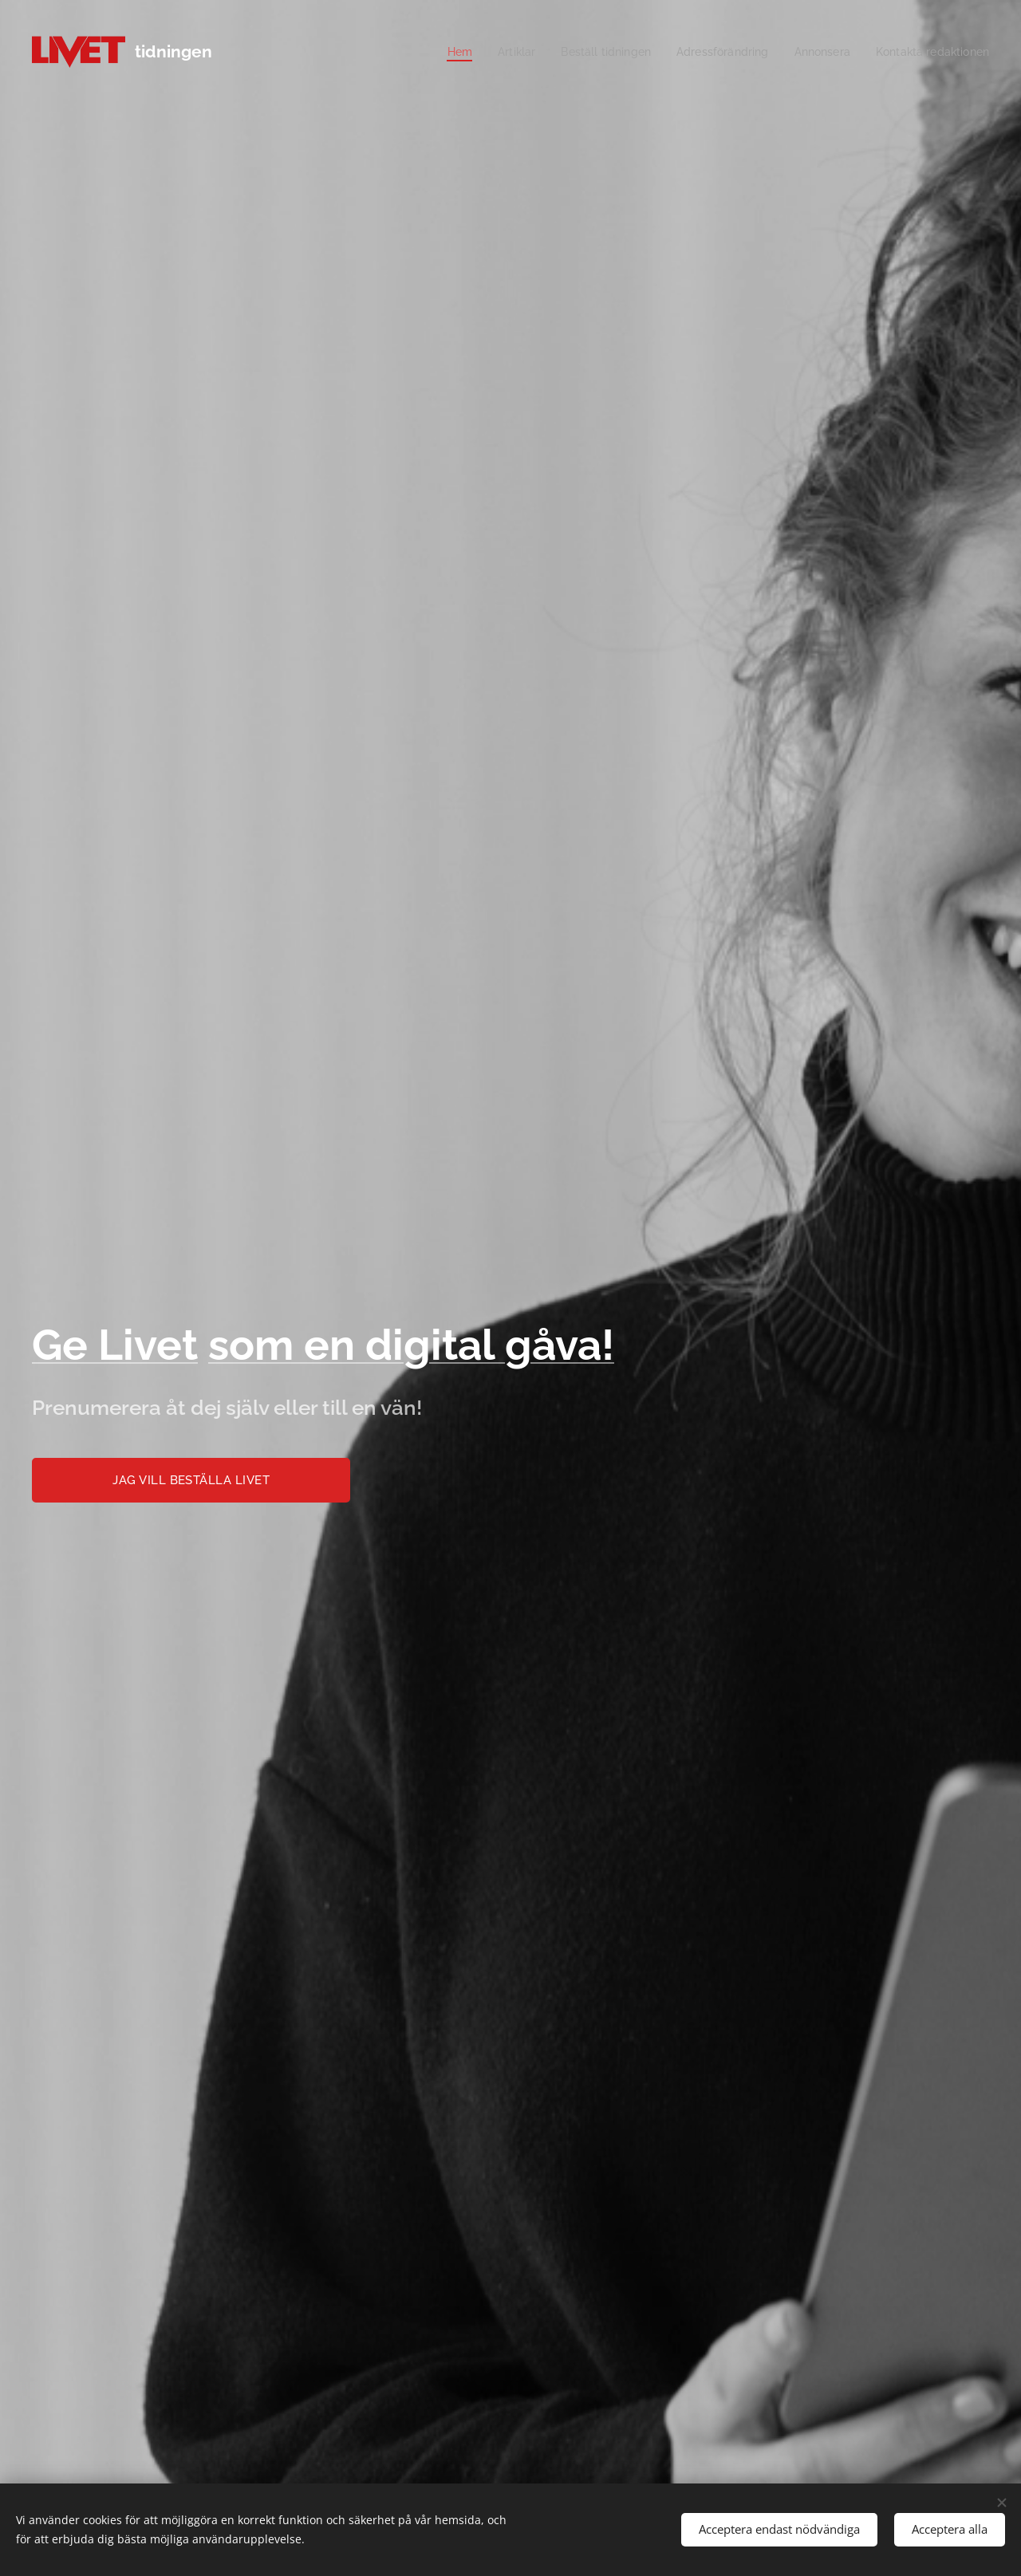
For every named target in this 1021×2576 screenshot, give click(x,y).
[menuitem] (433, 52)
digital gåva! (489, 1344)
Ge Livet (115, 1344)
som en (286, 1344)
